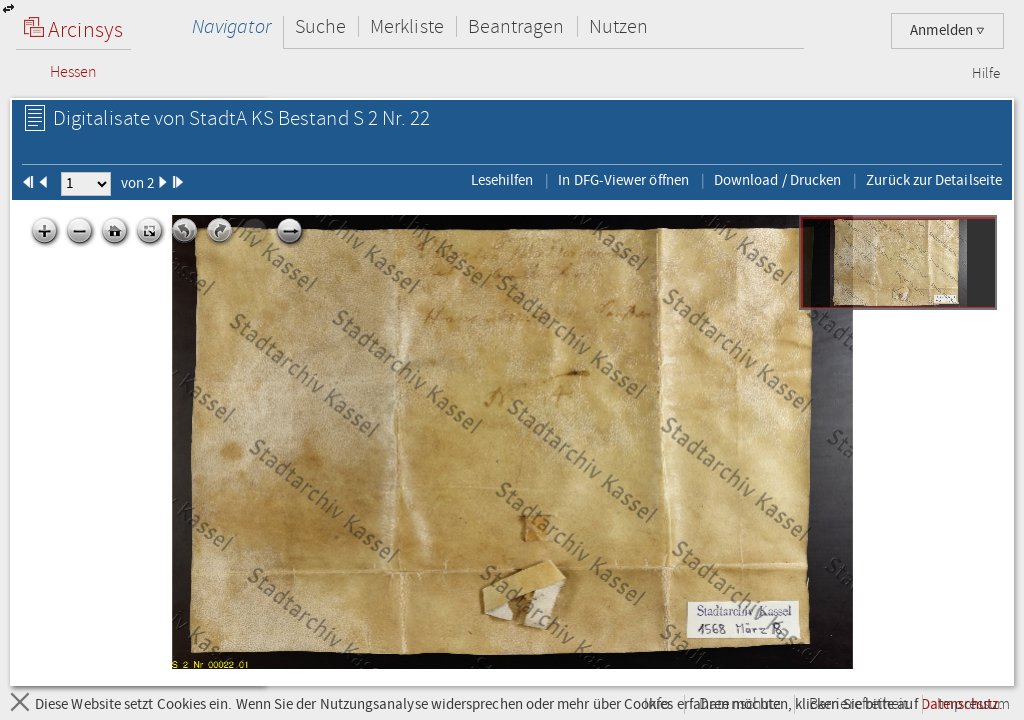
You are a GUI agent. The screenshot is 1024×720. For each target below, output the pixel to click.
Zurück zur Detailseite (934, 180)
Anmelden (947, 30)
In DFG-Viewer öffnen (623, 180)
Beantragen (516, 26)
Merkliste (407, 26)
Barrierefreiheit (858, 704)
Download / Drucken (777, 180)
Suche (320, 26)
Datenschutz (739, 704)
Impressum (973, 704)
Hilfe (986, 74)
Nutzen (618, 26)
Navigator (231, 26)
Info (657, 704)
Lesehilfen (502, 180)
